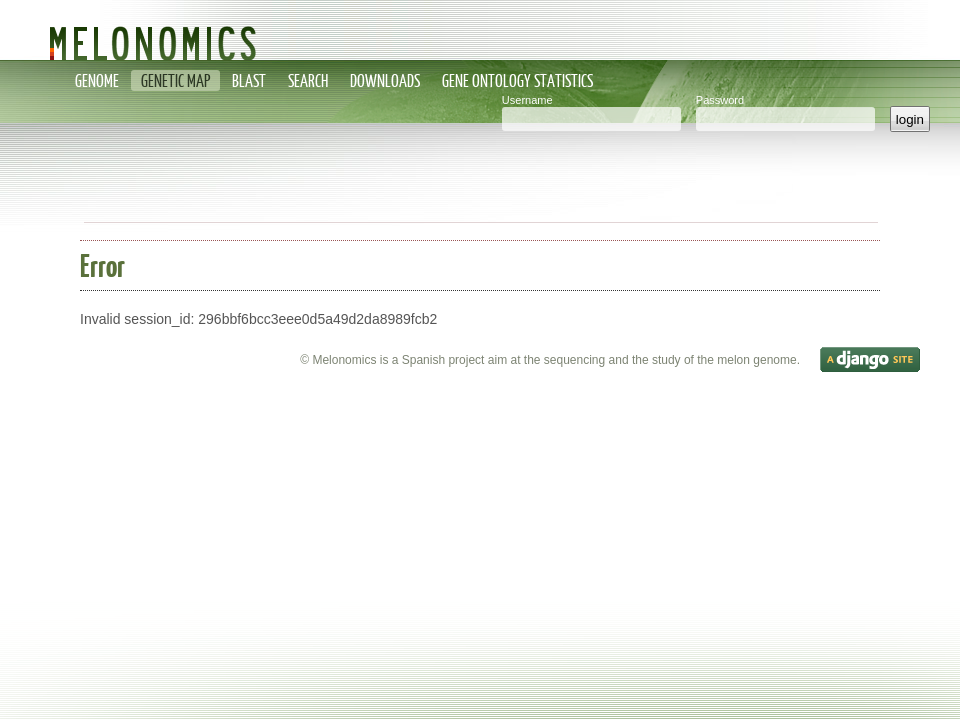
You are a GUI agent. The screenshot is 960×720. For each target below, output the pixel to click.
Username (527, 100)
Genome (97, 80)
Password (720, 100)
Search (308, 80)
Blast (249, 80)
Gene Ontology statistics (517, 80)
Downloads (385, 80)
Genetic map (175, 80)
